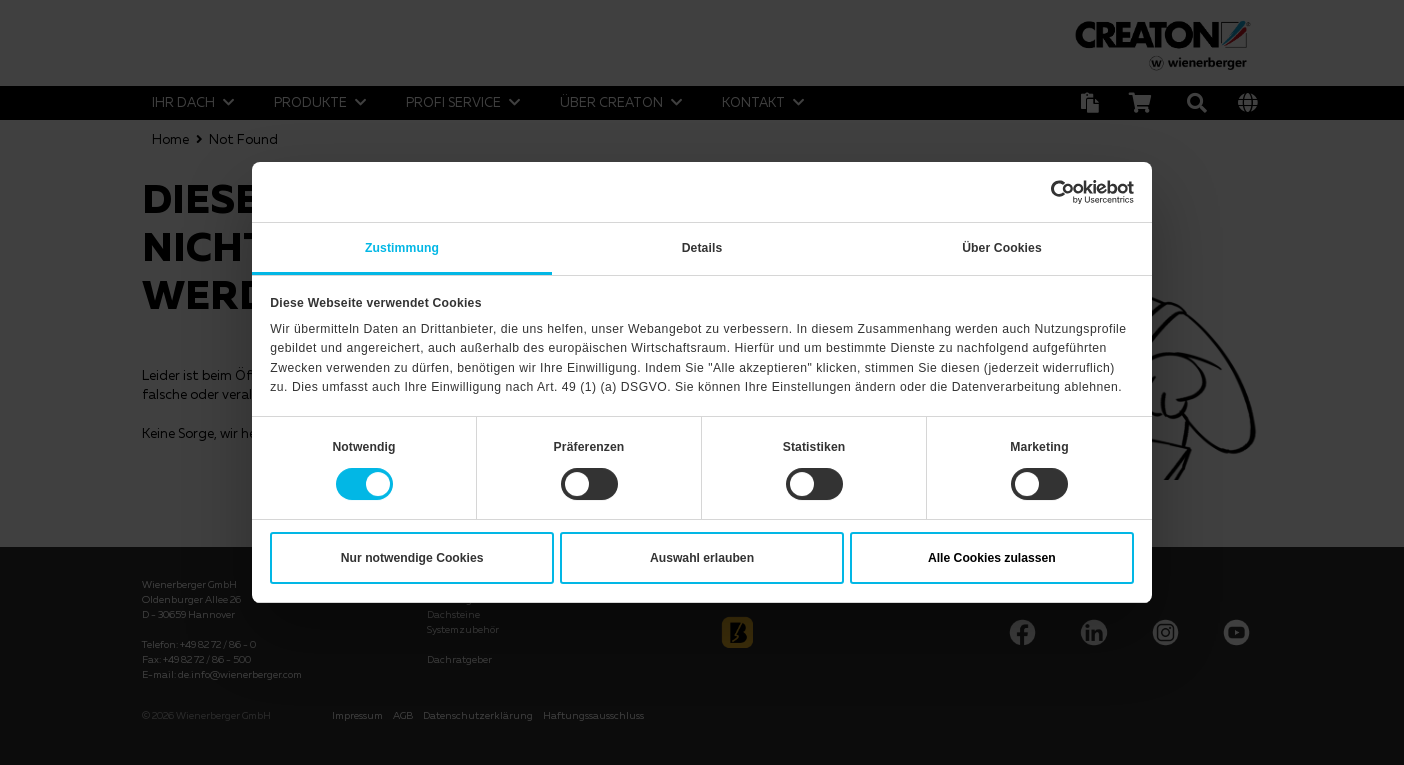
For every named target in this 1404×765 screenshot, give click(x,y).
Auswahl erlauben (702, 558)
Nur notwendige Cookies (412, 558)
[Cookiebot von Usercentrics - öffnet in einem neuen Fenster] (1046, 192)
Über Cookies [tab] (1002, 248)
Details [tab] (702, 248)
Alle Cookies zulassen (992, 558)
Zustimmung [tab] (402, 248)
